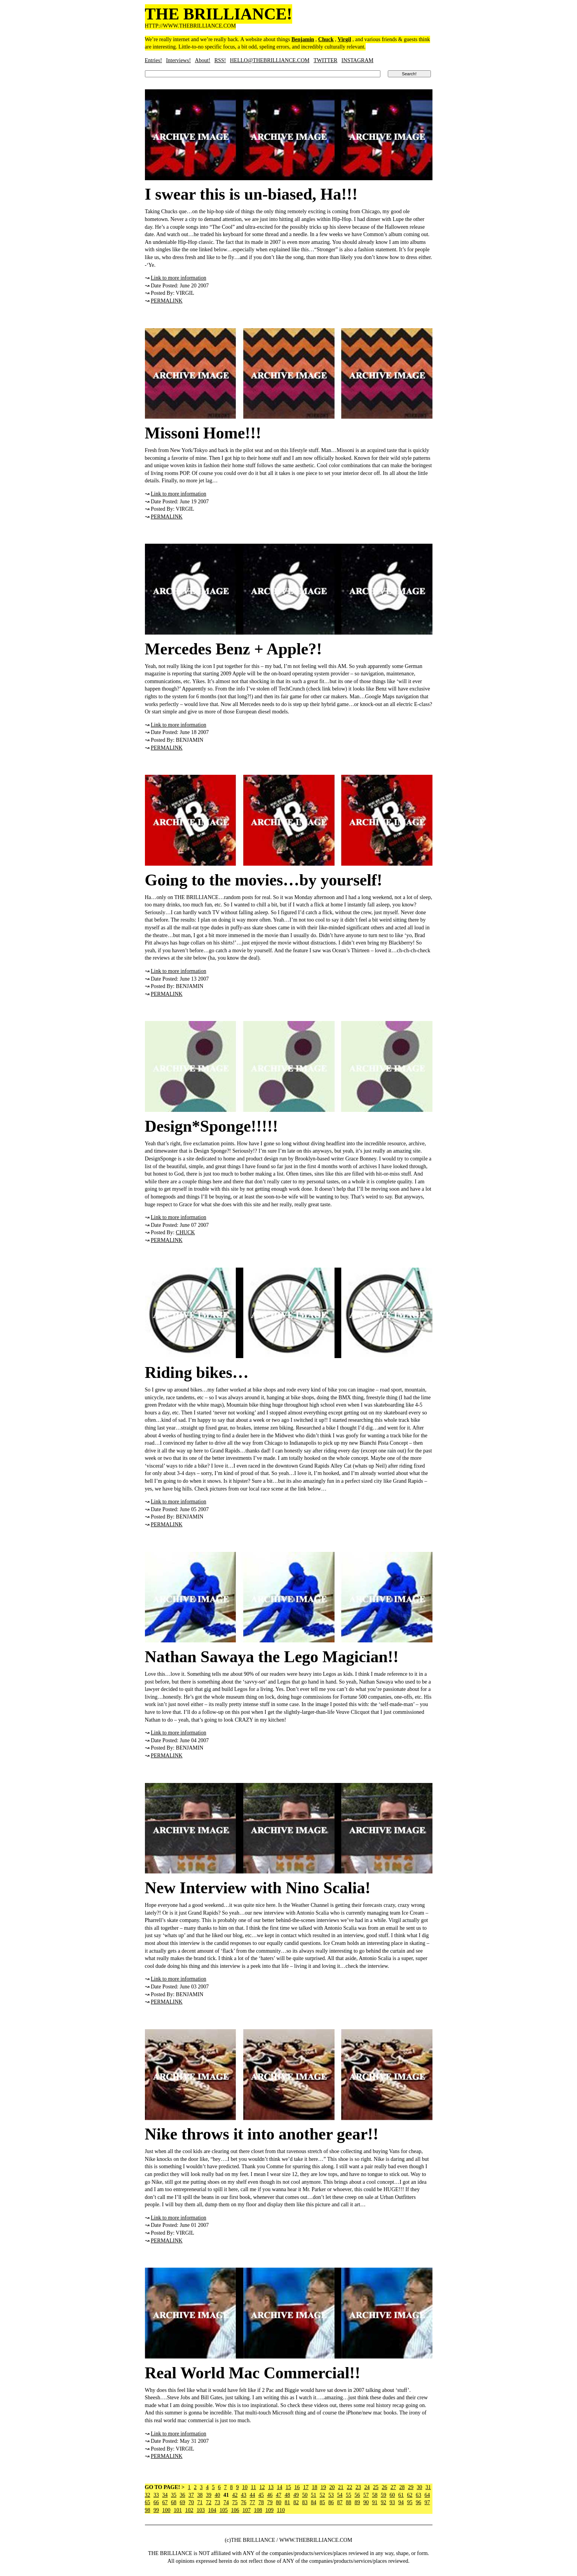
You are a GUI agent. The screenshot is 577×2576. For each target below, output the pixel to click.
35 (173, 2495)
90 (366, 2502)
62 (410, 2495)
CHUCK (185, 1232)
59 (383, 2495)
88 (348, 2502)
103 (201, 2510)
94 (401, 2502)
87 (340, 2502)
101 (178, 2510)
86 (331, 2502)
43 (243, 2495)
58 (375, 2495)
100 (166, 2510)
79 (270, 2502)
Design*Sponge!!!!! (211, 1126)
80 (278, 2502)
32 (147, 2495)
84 (313, 2502)
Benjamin (302, 39)
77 (252, 2502)
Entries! (153, 60)
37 (191, 2495)
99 (156, 2510)
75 (235, 2502)
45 (261, 2495)
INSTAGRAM (357, 60)
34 (165, 2495)
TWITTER (325, 60)
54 (340, 2495)
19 (323, 2487)
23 (358, 2487)
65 (147, 2502)
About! (203, 60)
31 (428, 2487)
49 (296, 2495)
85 (322, 2502)
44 (252, 2495)
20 (332, 2487)
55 (348, 2495)
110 (281, 2510)
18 (314, 2487)
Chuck (326, 39)
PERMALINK (167, 301)
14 (279, 2487)
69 (182, 2502)
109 (269, 2510)
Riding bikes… (197, 1372)
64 (427, 2495)
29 (410, 2487)
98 (147, 2510)
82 (296, 2502)
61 (401, 2495)
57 (366, 2495)
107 (246, 2510)
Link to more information (178, 278)
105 (224, 2510)
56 (357, 2495)
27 (393, 2487)
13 (271, 2487)
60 (392, 2495)
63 (418, 2495)
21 (340, 2487)
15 (288, 2487)
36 (182, 2495)
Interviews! (178, 60)
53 (331, 2495)
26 (384, 2487)
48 (287, 2495)
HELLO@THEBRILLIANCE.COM (270, 60)
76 (243, 2502)
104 (212, 2510)
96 (418, 2502)
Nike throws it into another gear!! (262, 2134)
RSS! (220, 60)
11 (253, 2487)
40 (217, 2495)
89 (357, 2502)
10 (245, 2487)
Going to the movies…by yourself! (263, 880)
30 (419, 2487)
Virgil (344, 39)
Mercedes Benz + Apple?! (233, 649)
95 (410, 2502)
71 (200, 2502)
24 (367, 2487)
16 (297, 2487)
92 (383, 2502)
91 (375, 2502)
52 (322, 2495)
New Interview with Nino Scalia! (258, 1888)
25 (375, 2487)
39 (208, 2495)
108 (258, 2510)
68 (173, 2502)
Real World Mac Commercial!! (253, 2373)
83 (305, 2502)
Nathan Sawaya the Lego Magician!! (272, 1657)
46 (270, 2495)
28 (401, 2487)
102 (189, 2510)
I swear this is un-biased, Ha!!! (251, 194)
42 (235, 2495)
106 (235, 2510)
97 (427, 2502)
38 (200, 2495)
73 (217, 2502)
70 (191, 2502)
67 (165, 2502)
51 (313, 2495)
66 (156, 2502)
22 (349, 2487)
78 (261, 2502)
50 (305, 2495)
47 (278, 2495)
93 (392, 2502)
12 (262, 2487)
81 (287, 2502)
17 (306, 2487)
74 (226, 2502)
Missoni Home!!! (203, 433)
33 (156, 2495)
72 (208, 2502)
